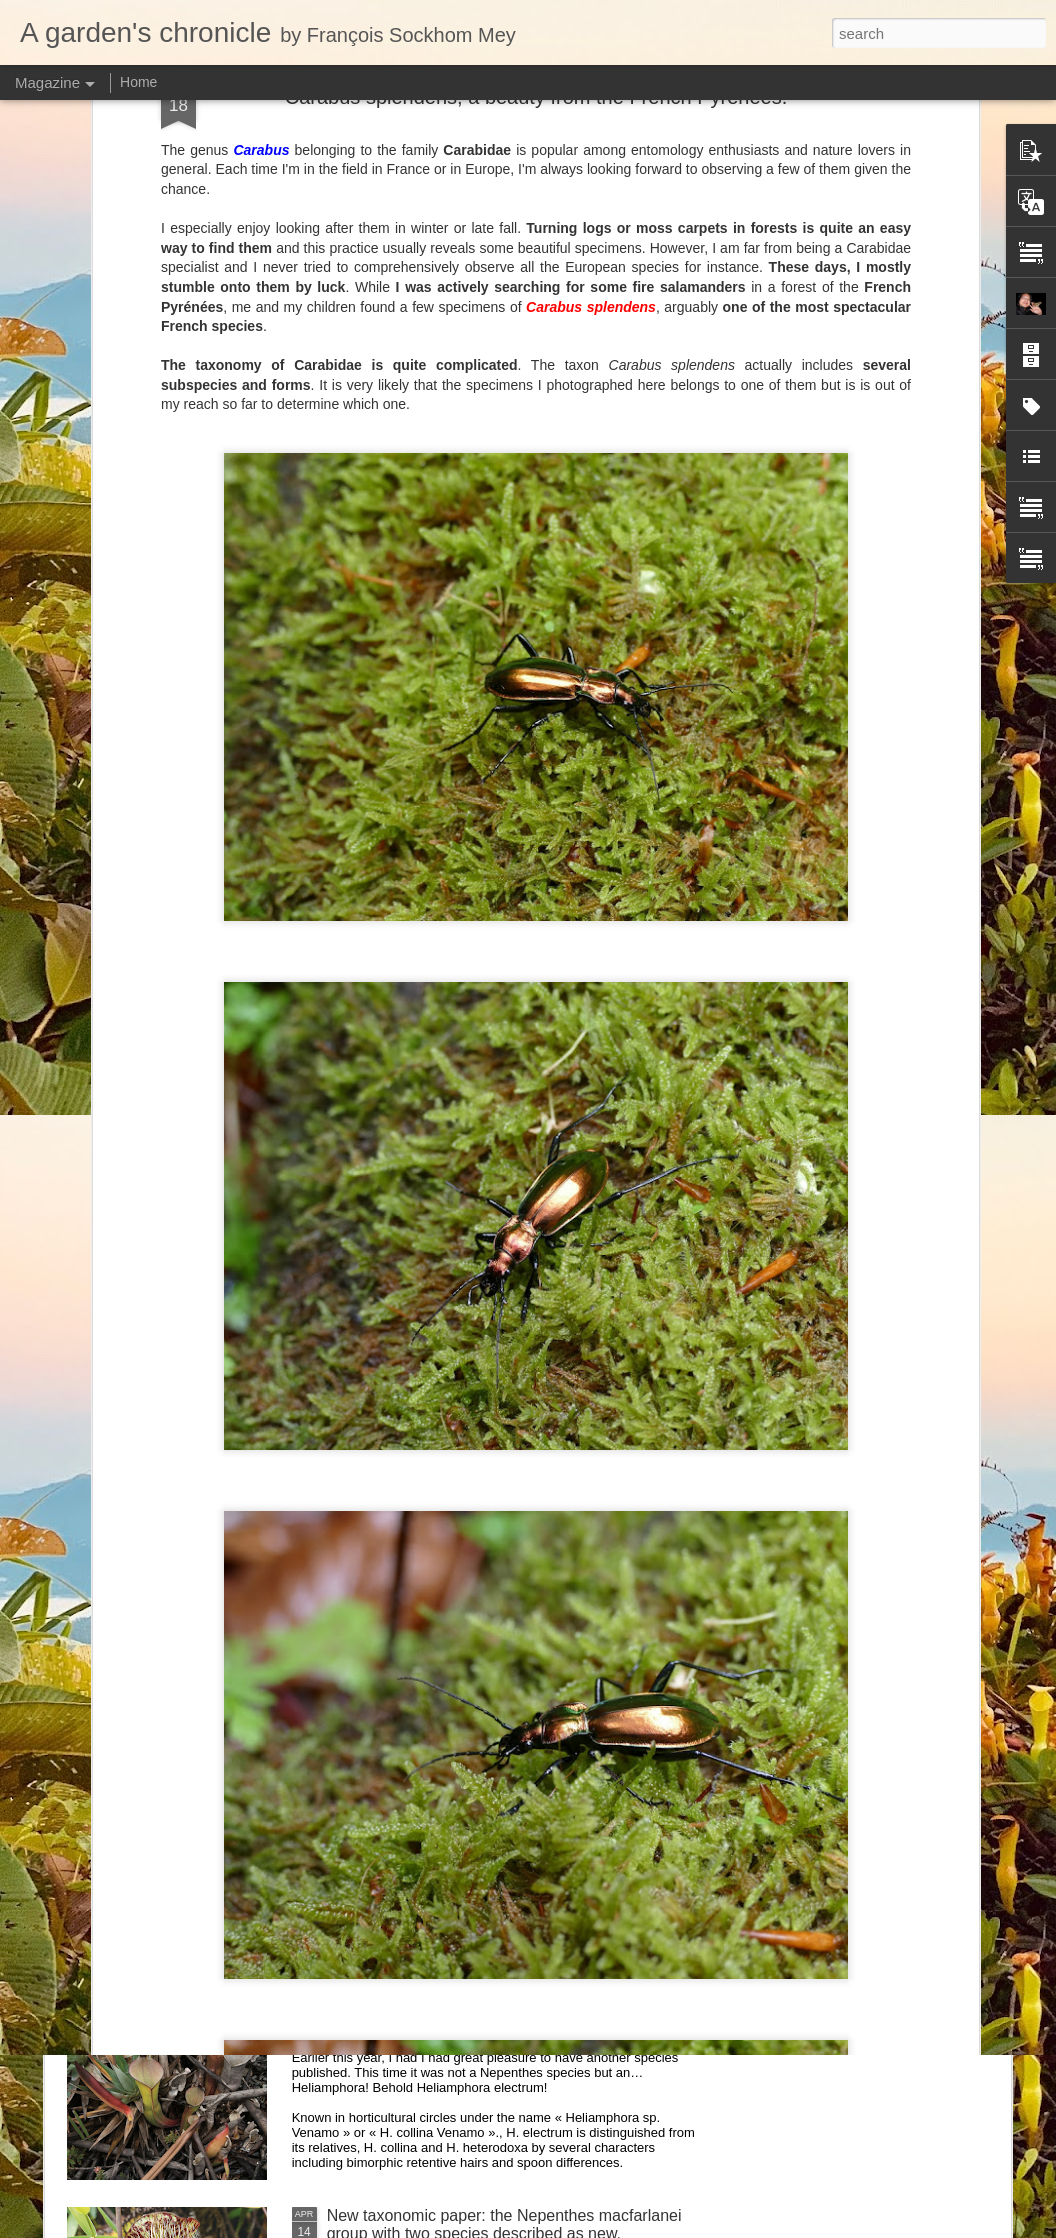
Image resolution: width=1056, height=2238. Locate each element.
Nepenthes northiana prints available (457, 1534)
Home (138, 82)
